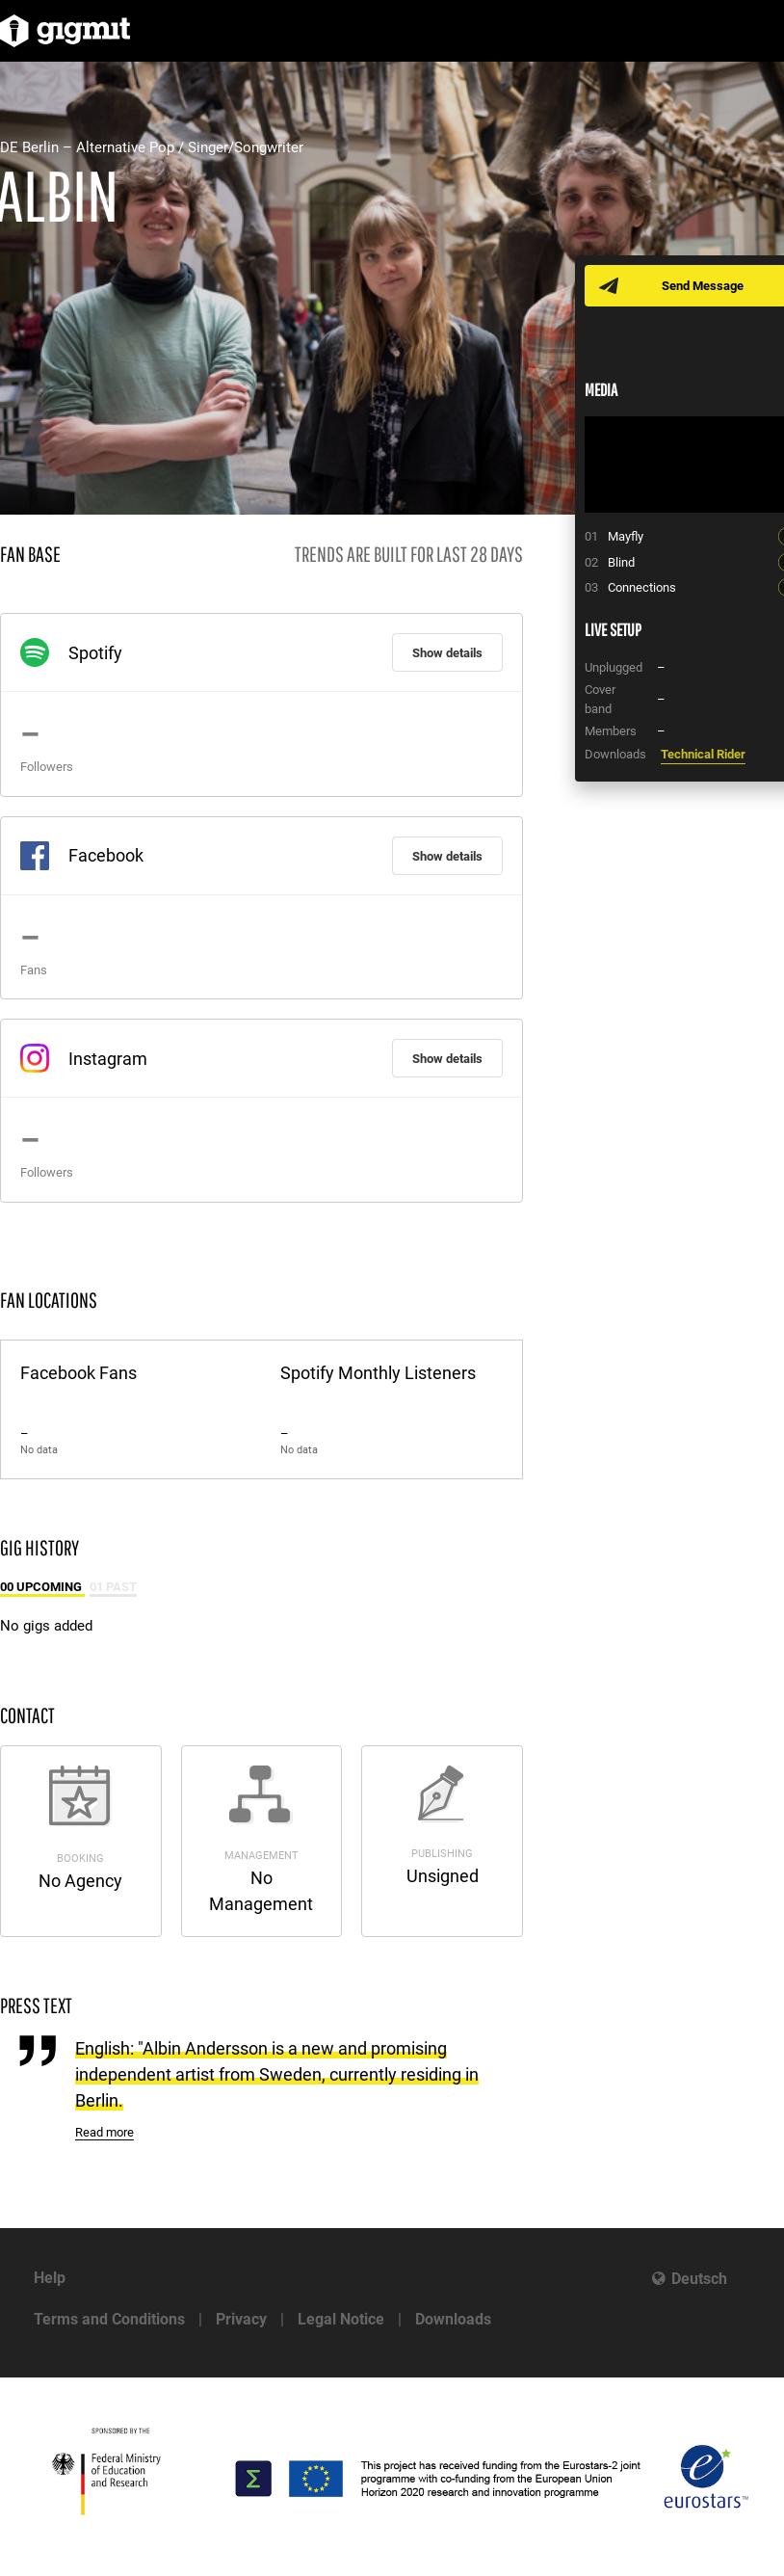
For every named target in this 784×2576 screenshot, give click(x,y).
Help (49, 2278)
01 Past (113, 1587)
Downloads (453, 2319)
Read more (104, 2132)
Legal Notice (341, 2319)
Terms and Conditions (109, 2319)
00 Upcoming (42, 1587)
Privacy (241, 2319)
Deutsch (699, 2279)
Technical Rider (703, 754)
